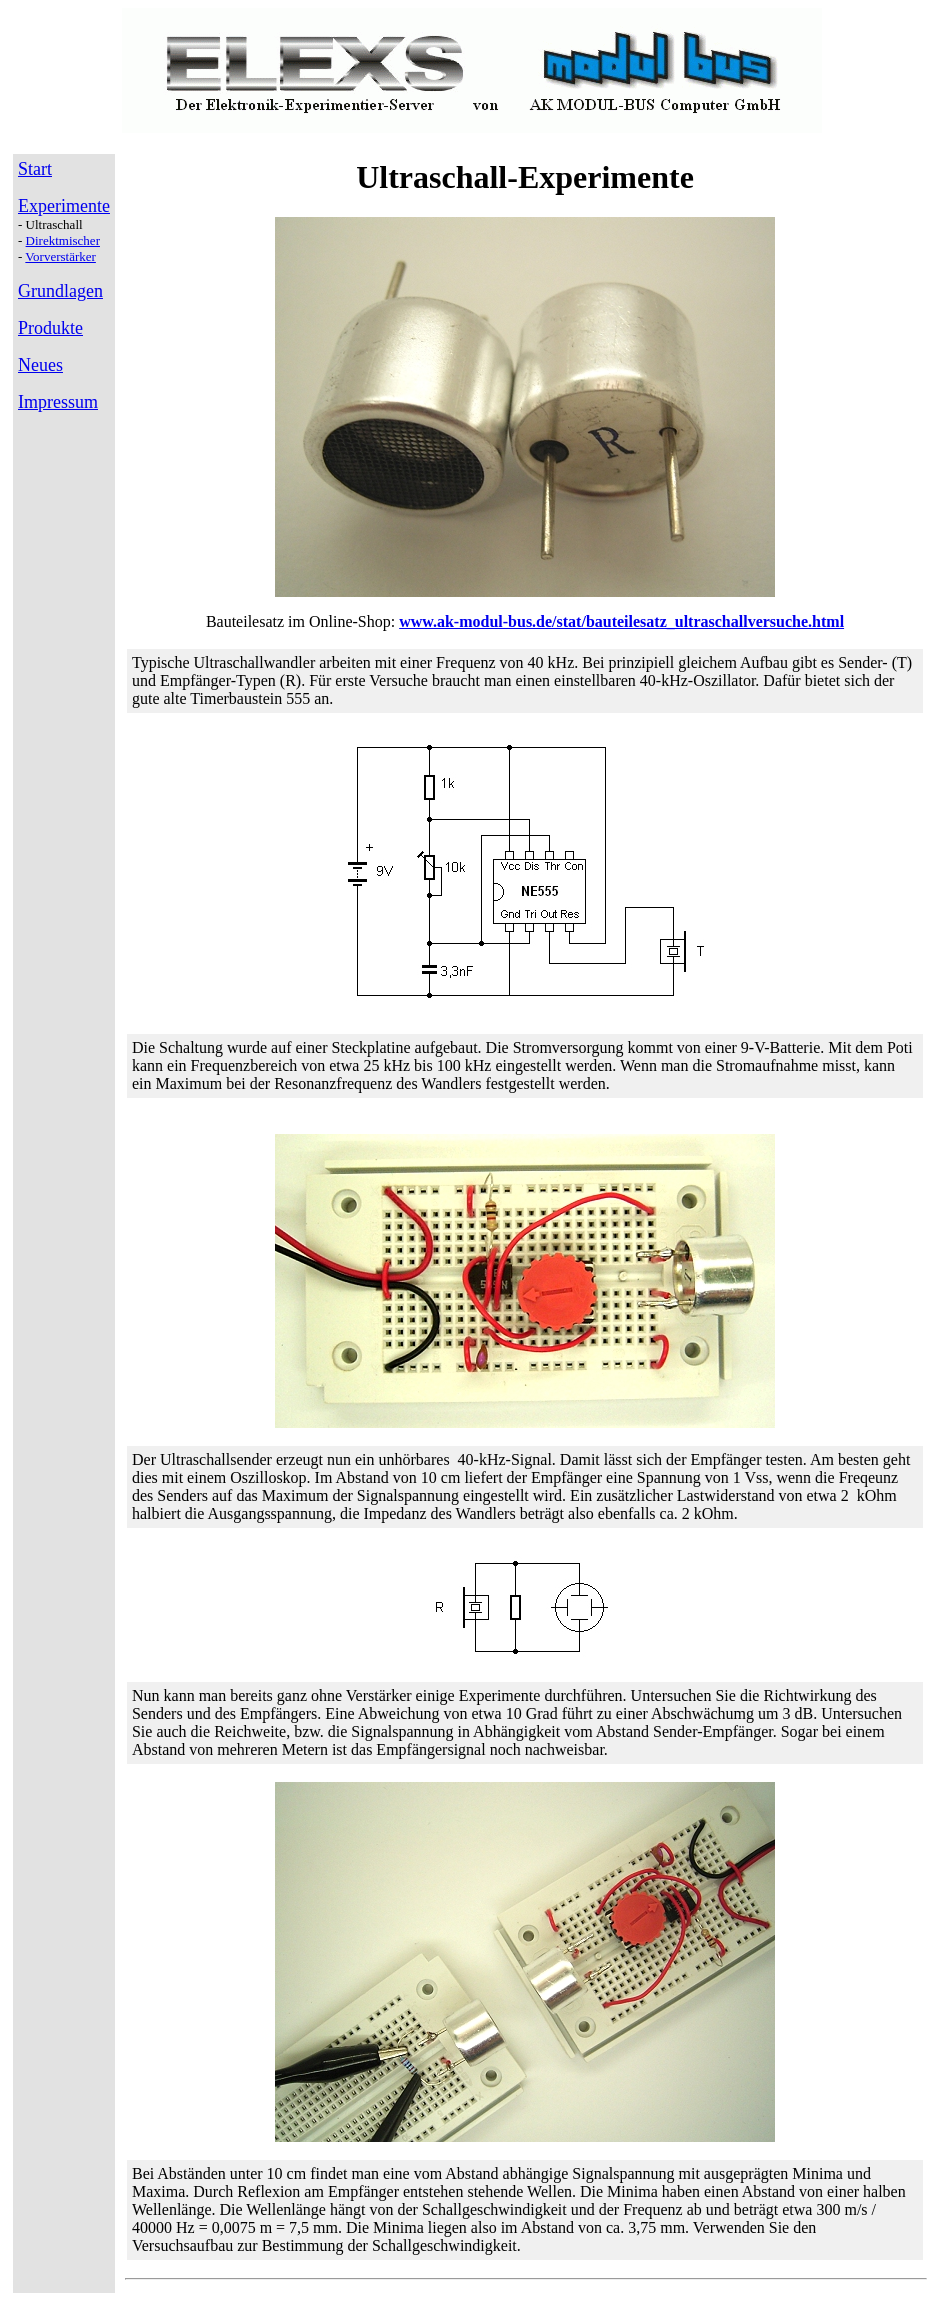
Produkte (50, 328)
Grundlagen (60, 291)
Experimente (64, 206)
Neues (40, 365)
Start (35, 169)
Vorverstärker (60, 256)
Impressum (58, 402)
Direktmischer (63, 240)
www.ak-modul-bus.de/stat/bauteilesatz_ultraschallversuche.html (621, 621)
